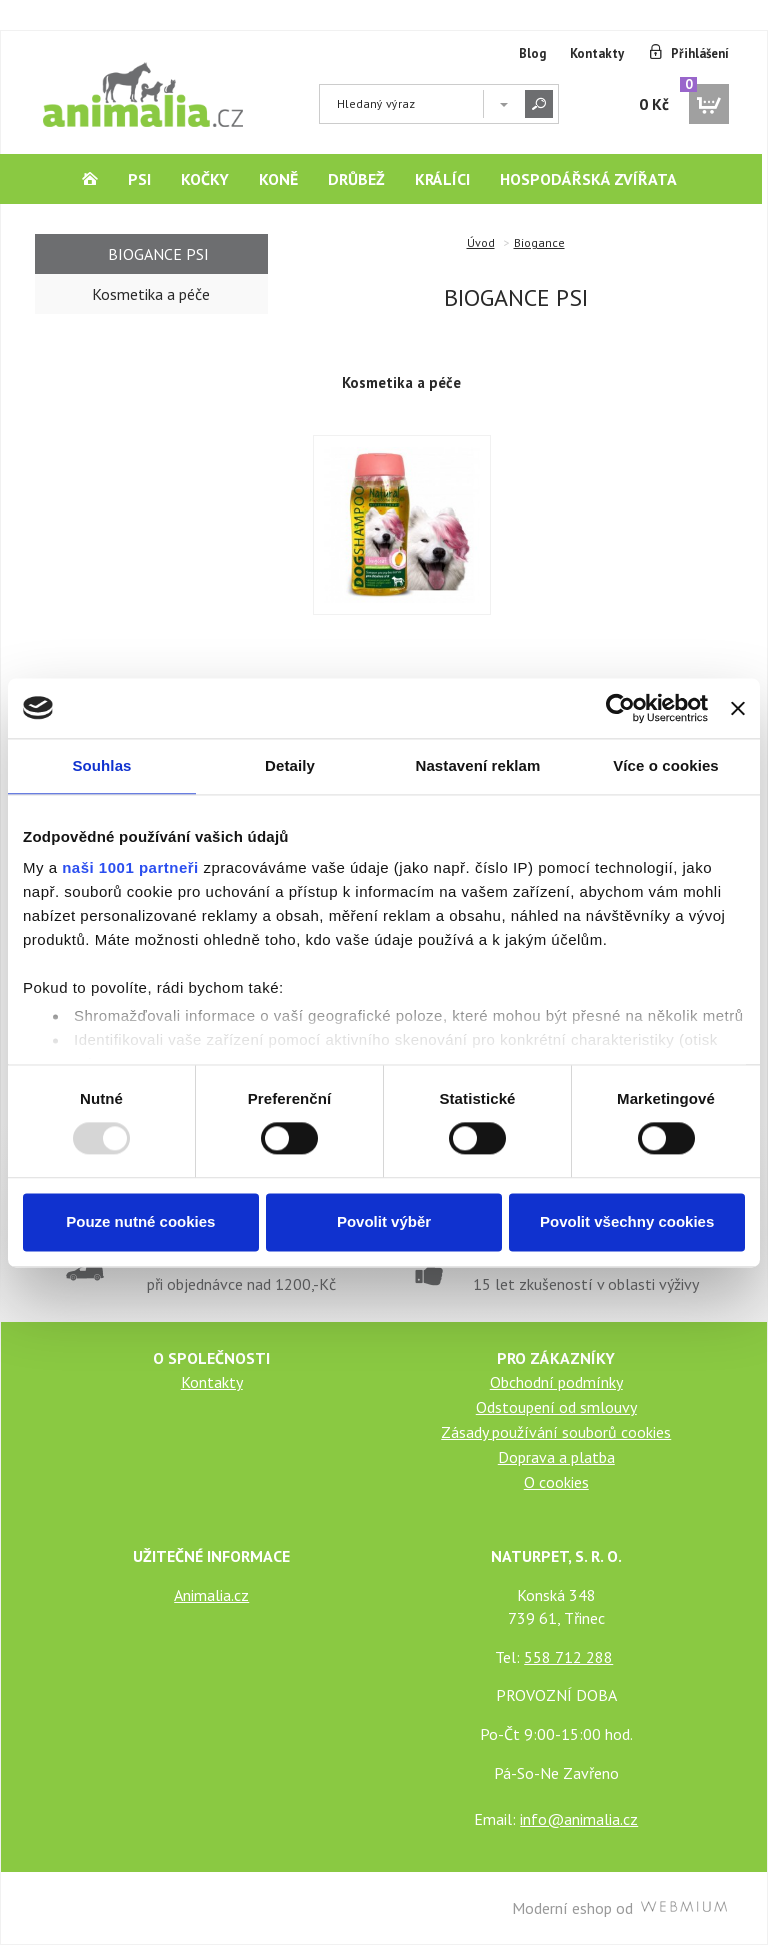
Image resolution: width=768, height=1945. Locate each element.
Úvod (481, 242)
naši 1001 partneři (130, 867)
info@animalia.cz (579, 1819)
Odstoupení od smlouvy (556, 1407)
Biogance (539, 242)
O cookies (556, 1482)
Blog (532, 53)
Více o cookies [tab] (666, 765)
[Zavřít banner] (738, 708)
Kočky (205, 179)
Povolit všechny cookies (627, 1221)
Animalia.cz (211, 1595)
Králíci (442, 179)
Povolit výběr (384, 1221)
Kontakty (597, 53)
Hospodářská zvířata (588, 179)
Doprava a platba (556, 1457)
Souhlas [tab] (101, 765)
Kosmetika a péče (401, 382)
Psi (139, 179)
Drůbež (356, 179)
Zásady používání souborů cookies (556, 1432)
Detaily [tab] (290, 765)
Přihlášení (700, 53)
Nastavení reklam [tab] (477, 765)
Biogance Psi (158, 254)
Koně (278, 179)
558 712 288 (568, 1657)
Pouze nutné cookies (140, 1221)
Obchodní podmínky (556, 1382)
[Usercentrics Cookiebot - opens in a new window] (620, 708)
